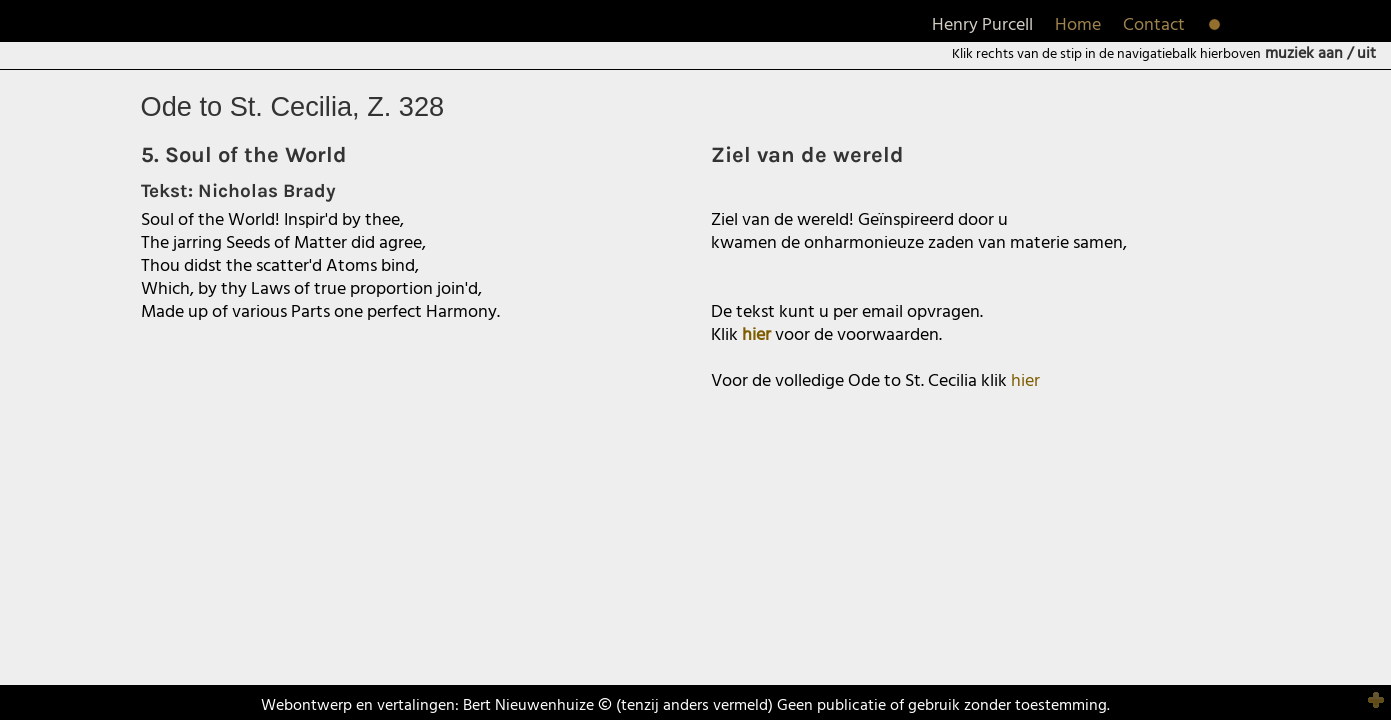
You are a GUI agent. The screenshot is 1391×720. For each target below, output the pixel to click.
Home (1078, 25)
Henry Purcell (982, 25)
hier (1025, 381)
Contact (1154, 25)
